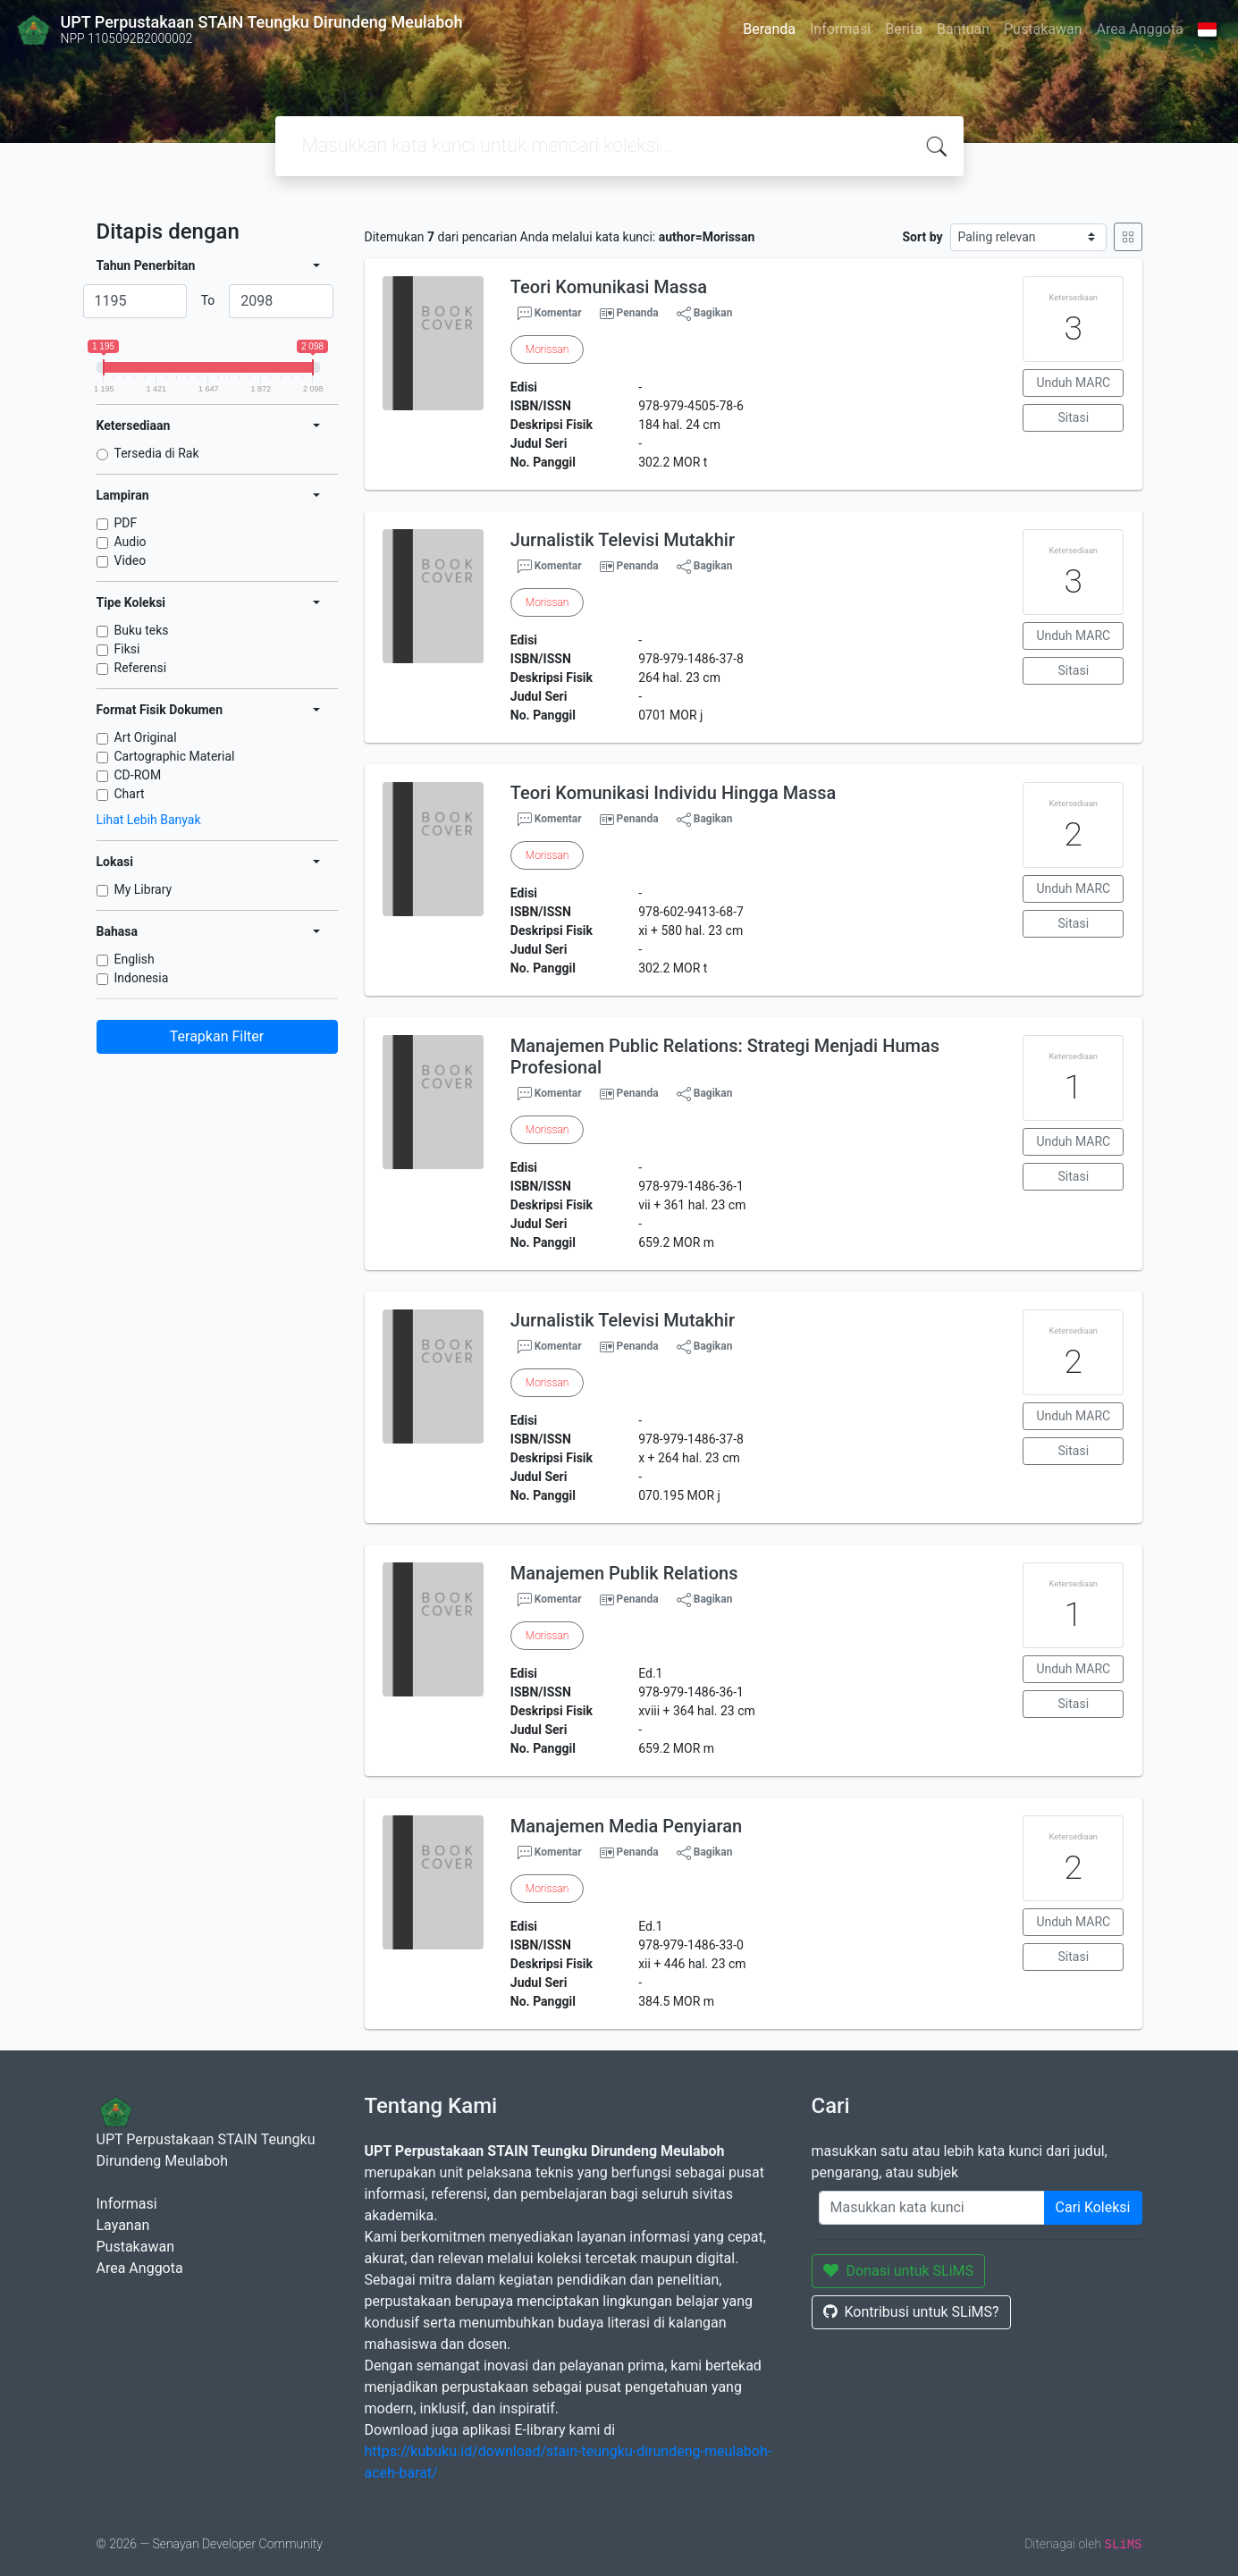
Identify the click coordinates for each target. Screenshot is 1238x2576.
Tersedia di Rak (156, 453)
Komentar (550, 314)
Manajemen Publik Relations (624, 1573)
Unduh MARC (1073, 382)
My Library (143, 889)
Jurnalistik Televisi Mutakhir (622, 540)
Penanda (638, 313)
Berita (903, 29)
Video (130, 560)
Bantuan (963, 29)
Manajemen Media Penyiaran (626, 1826)
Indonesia (141, 978)
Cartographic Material (174, 756)
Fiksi (127, 649)
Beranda (769, 29)
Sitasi (1074, 417)
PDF (126, 523)
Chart (129, 794)
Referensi (140, 668)
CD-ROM (138, 775)
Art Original (145, 737)
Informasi (840, 29)
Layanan (123, 2225)
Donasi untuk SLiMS (898, 2270)
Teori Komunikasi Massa (608, 287)
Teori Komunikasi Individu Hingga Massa (673, 793)
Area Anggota (1140, 29)
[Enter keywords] (932, 2208)
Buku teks (141, 630)
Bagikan (705, 314)
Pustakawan (1043, 29)
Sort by (922, 237)
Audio (130, 542)
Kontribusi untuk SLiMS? (911, 2311)
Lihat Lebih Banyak (149, 819)
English (134, 959)
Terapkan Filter (217, 1036)
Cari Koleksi (1093, 2207)
